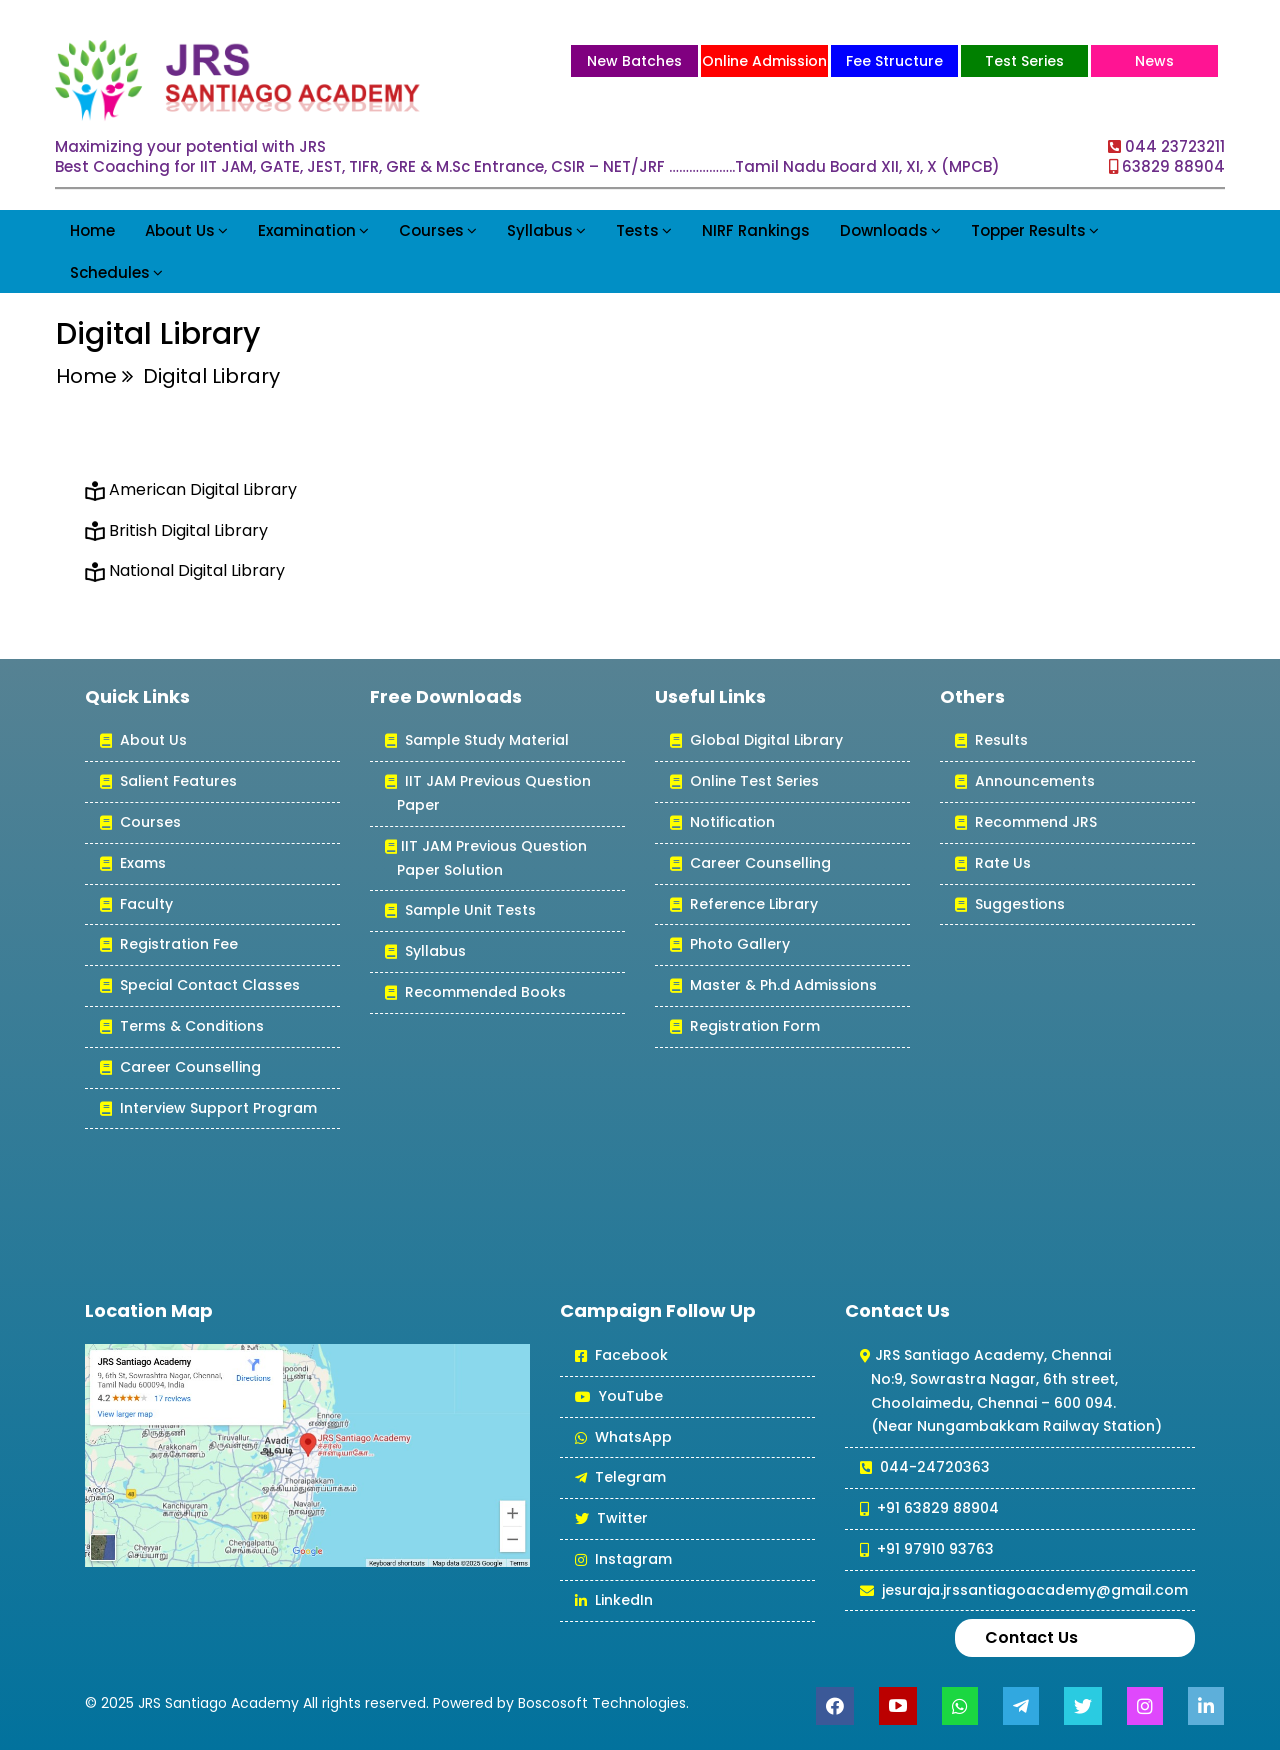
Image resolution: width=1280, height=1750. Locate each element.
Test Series (1024, 61)
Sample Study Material (477, 741)
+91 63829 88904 (929, 1509)
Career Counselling (180, 1068)
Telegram (620, 1478)
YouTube (619, 1397)
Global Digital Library (756, 741)
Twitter (611, 1519)
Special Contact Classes (200, 986)
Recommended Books (475, 993)
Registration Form (745, 1027)
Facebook (621, 1356)
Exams (133, 864)
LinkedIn (614, 1601)
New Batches (634, 61)
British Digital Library (188, 530)
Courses (438, 230)
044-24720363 (925, 1468)
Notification (722, 823)
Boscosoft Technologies (602, 1703)
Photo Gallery (730, 945)
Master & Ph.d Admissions (773, 986)
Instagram (623, 1560)
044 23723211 (1175, 146)
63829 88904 (1173, 166)
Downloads (890, 230)
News (1154, 61)
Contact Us (1031, 1637)
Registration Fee (169, 945)
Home (92, 230)
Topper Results (1035, 230)
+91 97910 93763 (927, 1550)
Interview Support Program (208, 1109)
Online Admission (764, 61)
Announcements (1025, 782)
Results (991, 741)
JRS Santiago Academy (218, 1703)
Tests (644, 230)
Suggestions (1010, 905)
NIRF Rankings (756, 230)
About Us (186, 230)
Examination (313, 230)
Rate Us (993, 864)
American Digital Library (203, 489)
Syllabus (546, 230)
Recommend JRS (1026, 823)
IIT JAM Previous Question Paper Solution (486, 859)
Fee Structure (894, 61)
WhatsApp (623, 1438)
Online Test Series (744, 782)
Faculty (136, 905)
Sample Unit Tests (460, 911)
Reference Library (744, 905)
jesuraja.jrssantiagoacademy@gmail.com (1024, 1591)
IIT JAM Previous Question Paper (488, 794)
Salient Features (168, 782)
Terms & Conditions (182, 1027)
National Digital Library (197, 570)
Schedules (116, 272)
